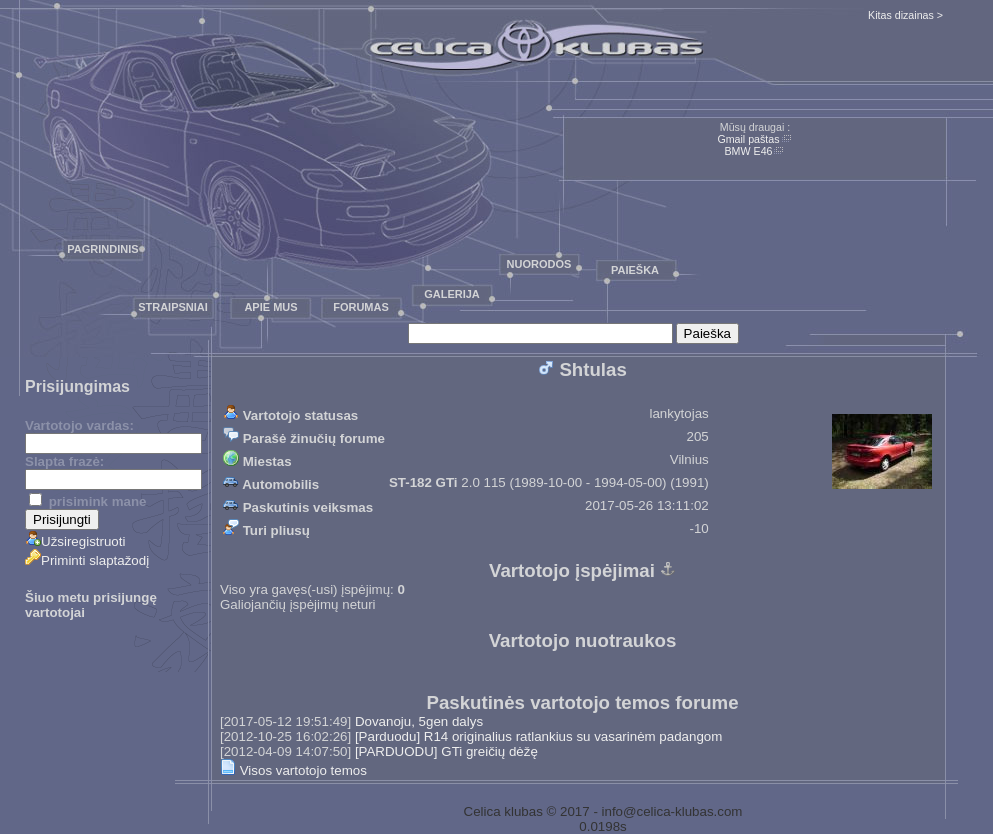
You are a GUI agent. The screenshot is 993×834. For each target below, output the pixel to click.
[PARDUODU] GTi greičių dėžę (446, 751)
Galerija (452, 294)
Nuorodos (539, 264)
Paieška (635, 270)
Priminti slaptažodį (87, 560)
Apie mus (270, 307)
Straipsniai (173, 307)
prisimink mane (87, 501)
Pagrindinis (102, 249)
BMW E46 (749, 151)
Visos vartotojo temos (293, 770)
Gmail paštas (748, 139)
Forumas (361, 307)
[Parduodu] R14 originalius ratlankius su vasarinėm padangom (538, 736)
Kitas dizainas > (905, 15)
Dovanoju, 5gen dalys (419, 721)
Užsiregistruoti (75, 541)
